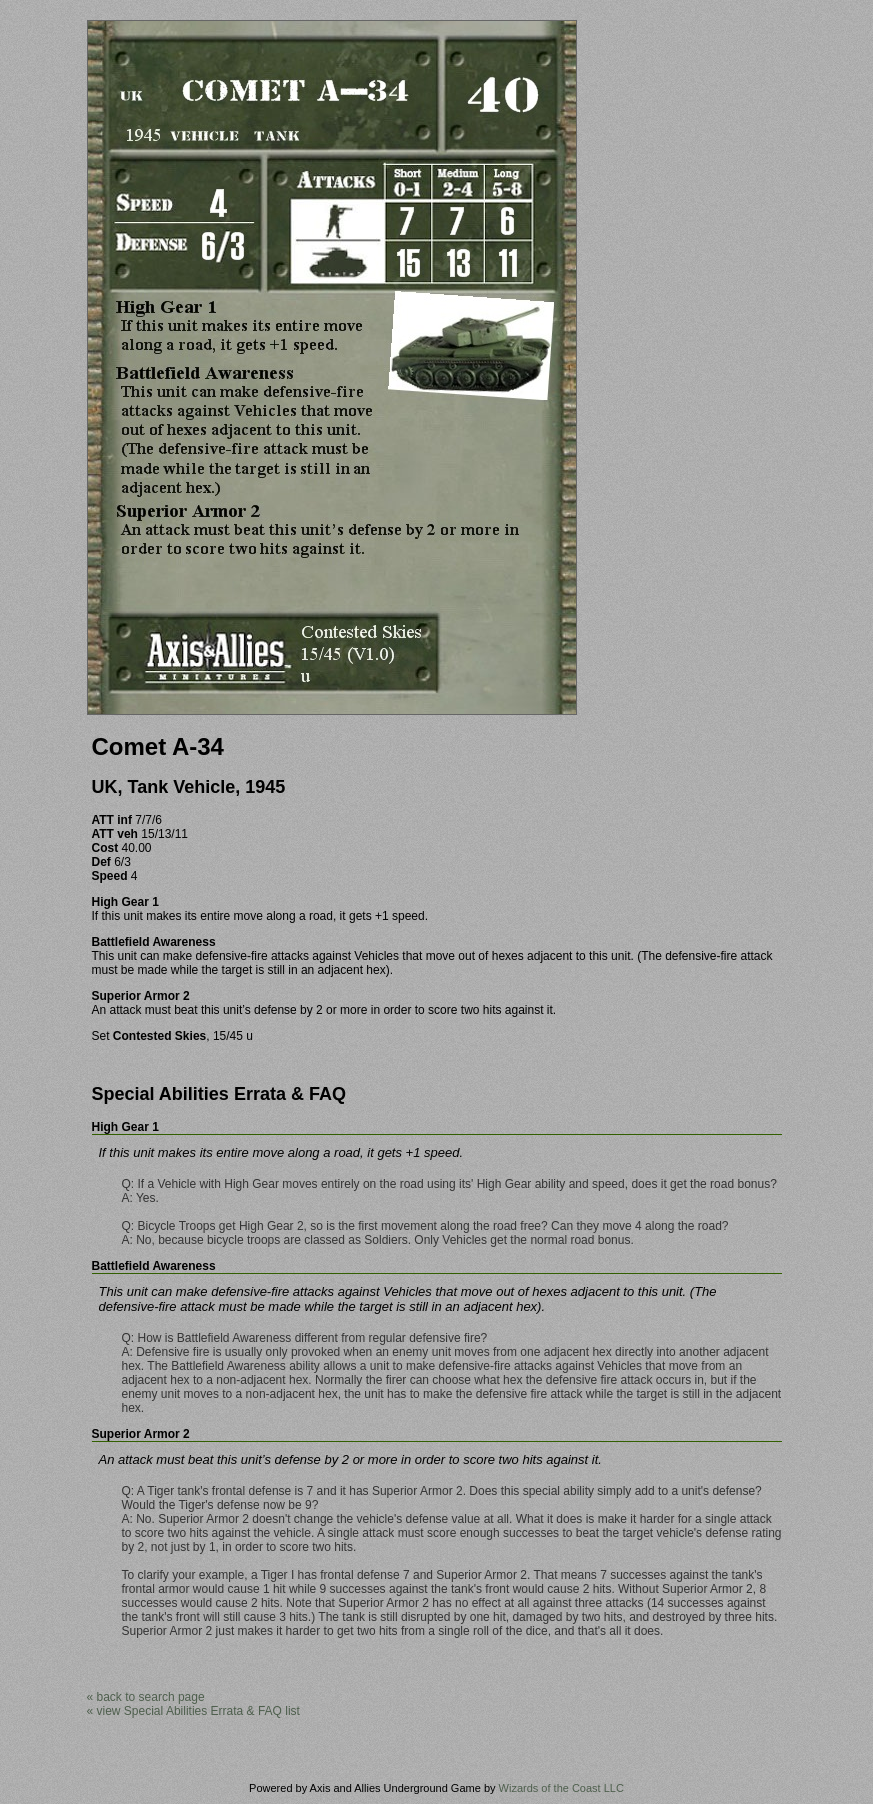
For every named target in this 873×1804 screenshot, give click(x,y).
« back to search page (146, 1697)
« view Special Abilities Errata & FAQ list (193, 1711)
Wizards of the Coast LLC (561, 1788)
